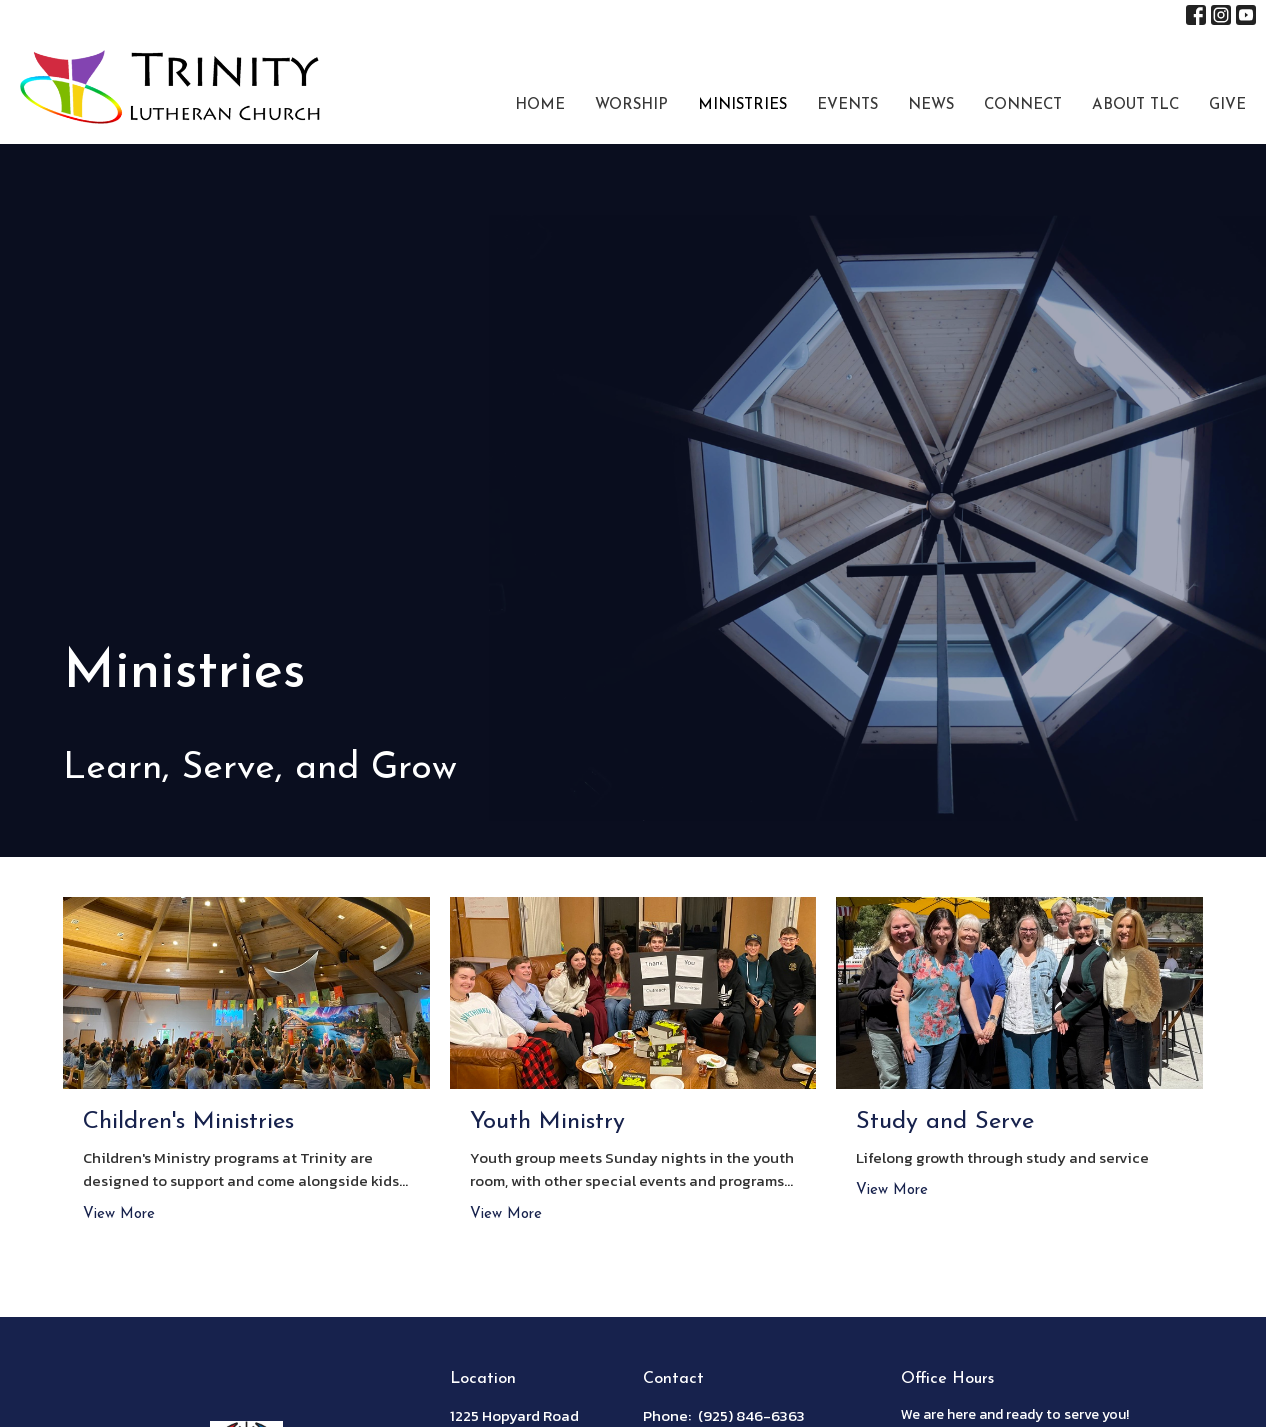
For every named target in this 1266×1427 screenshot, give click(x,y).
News (931, 105)
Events (847, 105)
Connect (1023, 105)
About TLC (1135, 105)
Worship (631, 105)
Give (1227, 105)
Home (540, 105)
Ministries (742, 105)
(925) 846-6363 (751, 1415)
